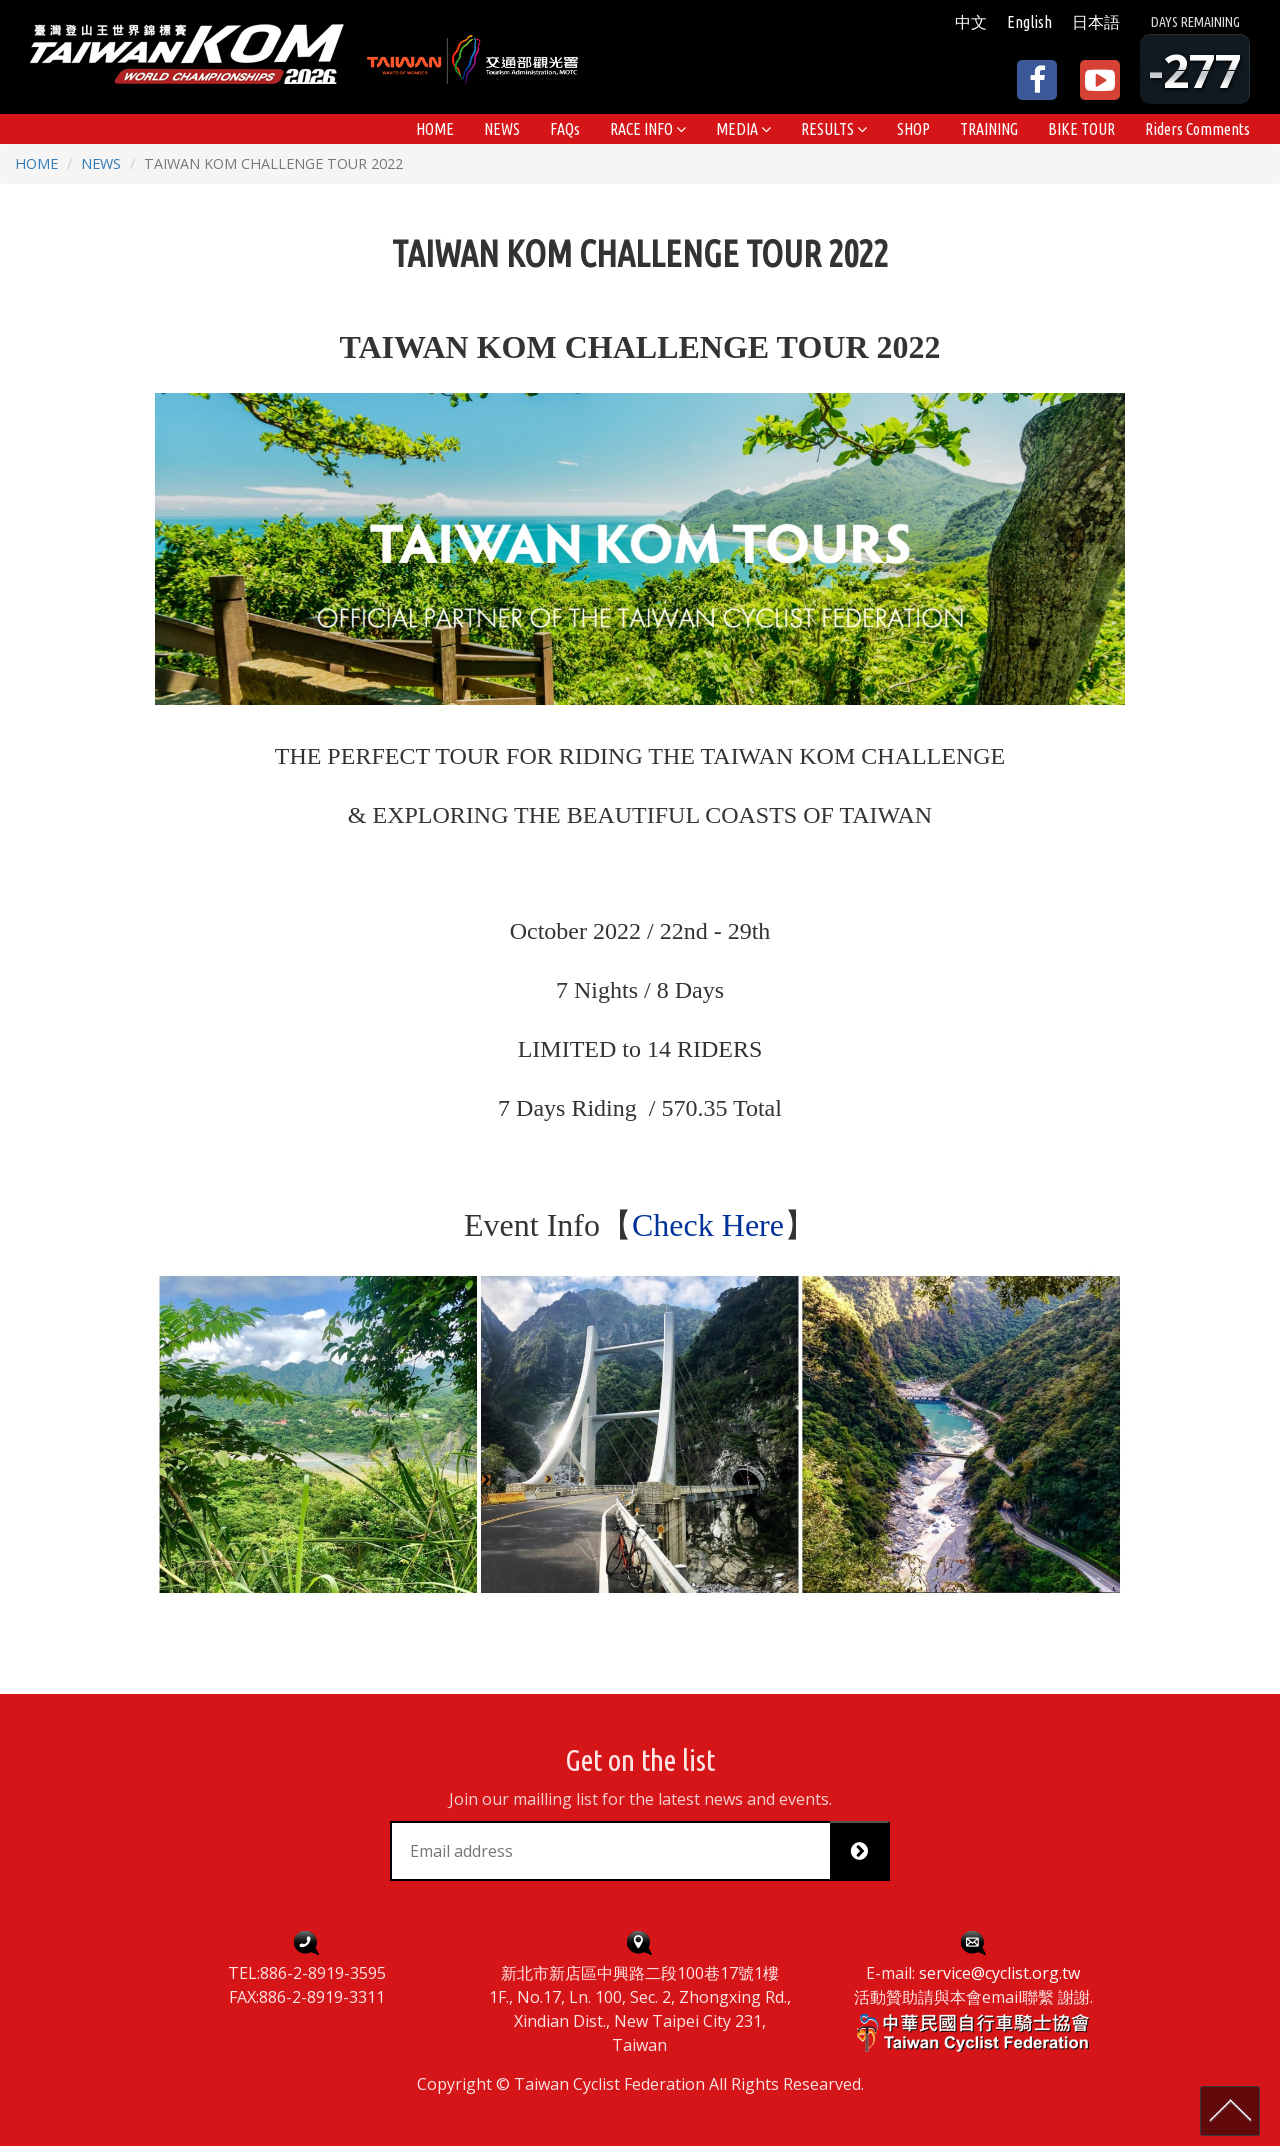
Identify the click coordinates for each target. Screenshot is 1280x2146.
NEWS (101, 163)
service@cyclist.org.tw (999, 1973)
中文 (971, 22)
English (1029, 22)
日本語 (1096, 22)
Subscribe (867, 1851)
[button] (648, 129)
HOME (36, 163)
